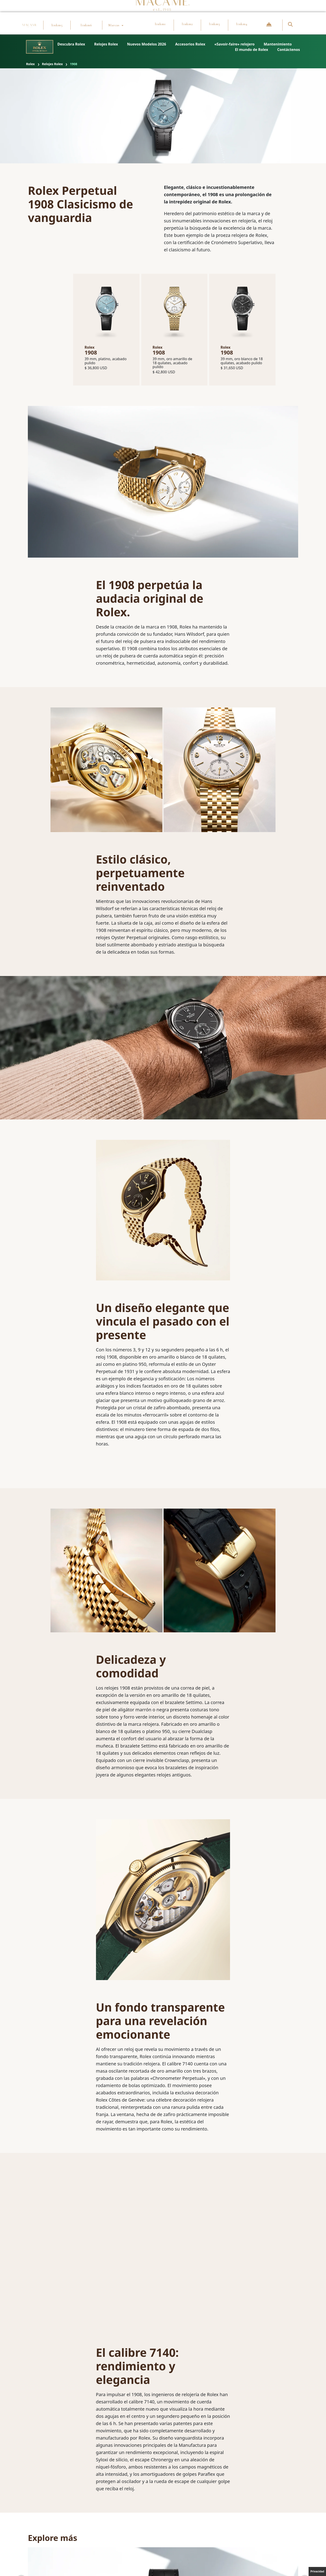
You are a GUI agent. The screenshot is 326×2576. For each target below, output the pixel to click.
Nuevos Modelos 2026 (146, 44)
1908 (73, 64)
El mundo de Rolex (251, 49)
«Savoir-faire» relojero (234, 44)
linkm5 (57, 25)
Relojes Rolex (106, 44)
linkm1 (160, 24)
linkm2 (187, 24)
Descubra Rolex (71, 44)
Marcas (114, 25)
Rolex (30, 64)
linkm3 (214, 24)
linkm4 (241, 24)
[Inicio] (39, 46)
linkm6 (86, 25)
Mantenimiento (278, 44)
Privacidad (317, 2571)
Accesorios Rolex (190, 44)
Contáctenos (288, 49)
